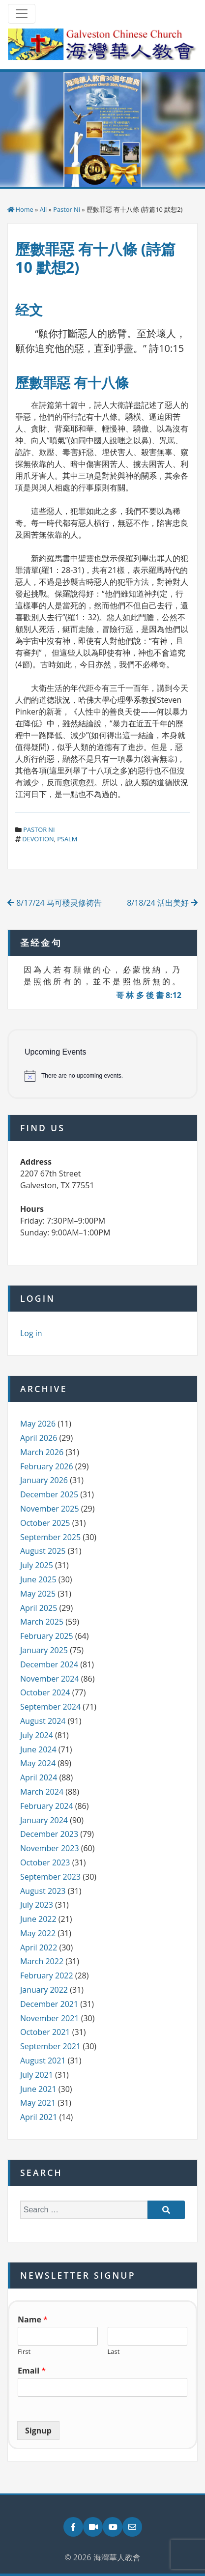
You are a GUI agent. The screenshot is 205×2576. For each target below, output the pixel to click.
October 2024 (45, 1692)
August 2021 (43, 2060)
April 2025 (38, 1608)
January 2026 (44, 1480)
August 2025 (43, 1551)
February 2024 (46, 1806)
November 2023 (49, 1848)
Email (32, 2371)
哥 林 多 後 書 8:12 (148, 995)
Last (114, 2351)
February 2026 (46, 1466)
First (24, 2351)
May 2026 (38, 1423)
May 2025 (38, 1593)
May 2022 (38, 1933)
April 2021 (38, 2117)
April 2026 (38, 1437)
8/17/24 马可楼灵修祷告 (54, 902)
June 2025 (38, 1579)
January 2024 (44, 1820)
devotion (38, 838)
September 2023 (50, 1876)
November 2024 (49, 1678)
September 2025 (50, 1537)
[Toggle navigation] (21, 14)
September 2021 (50, 2046)
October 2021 (45, 2032)
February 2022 (46, 1975)
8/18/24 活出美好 (162, 902)
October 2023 (45, 1862)
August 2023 (43, 1891)
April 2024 (38, 1777)
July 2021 (36, 2074)
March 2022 (41, 1961)
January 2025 (44, 1650)
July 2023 (36, 1904)
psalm (67, 838)
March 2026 (41, 1452)
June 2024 (38, 1749)
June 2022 (38, 1919)
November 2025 (49, 1508)
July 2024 (36, 1735)
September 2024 (50, 1706)
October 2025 (45, 1522)
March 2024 (41, 1791)
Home (24, 209)
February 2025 (46, 1636)
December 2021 (49, 2004)
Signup (38, 2430)
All (43, 209)
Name (33, 2320)
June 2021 (38, 2089)
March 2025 (41, 1621)
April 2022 (38, 1947)
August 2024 (43, 1721)
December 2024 (49, 1664)
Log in (31, 1333)
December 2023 (49, 1834)
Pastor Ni (66, 209)
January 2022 (44, 1989)
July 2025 (36, 1565)
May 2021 (38, 2102)
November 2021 (49, 2018)
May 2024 (38, 1763)
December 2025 (49, 1494)
